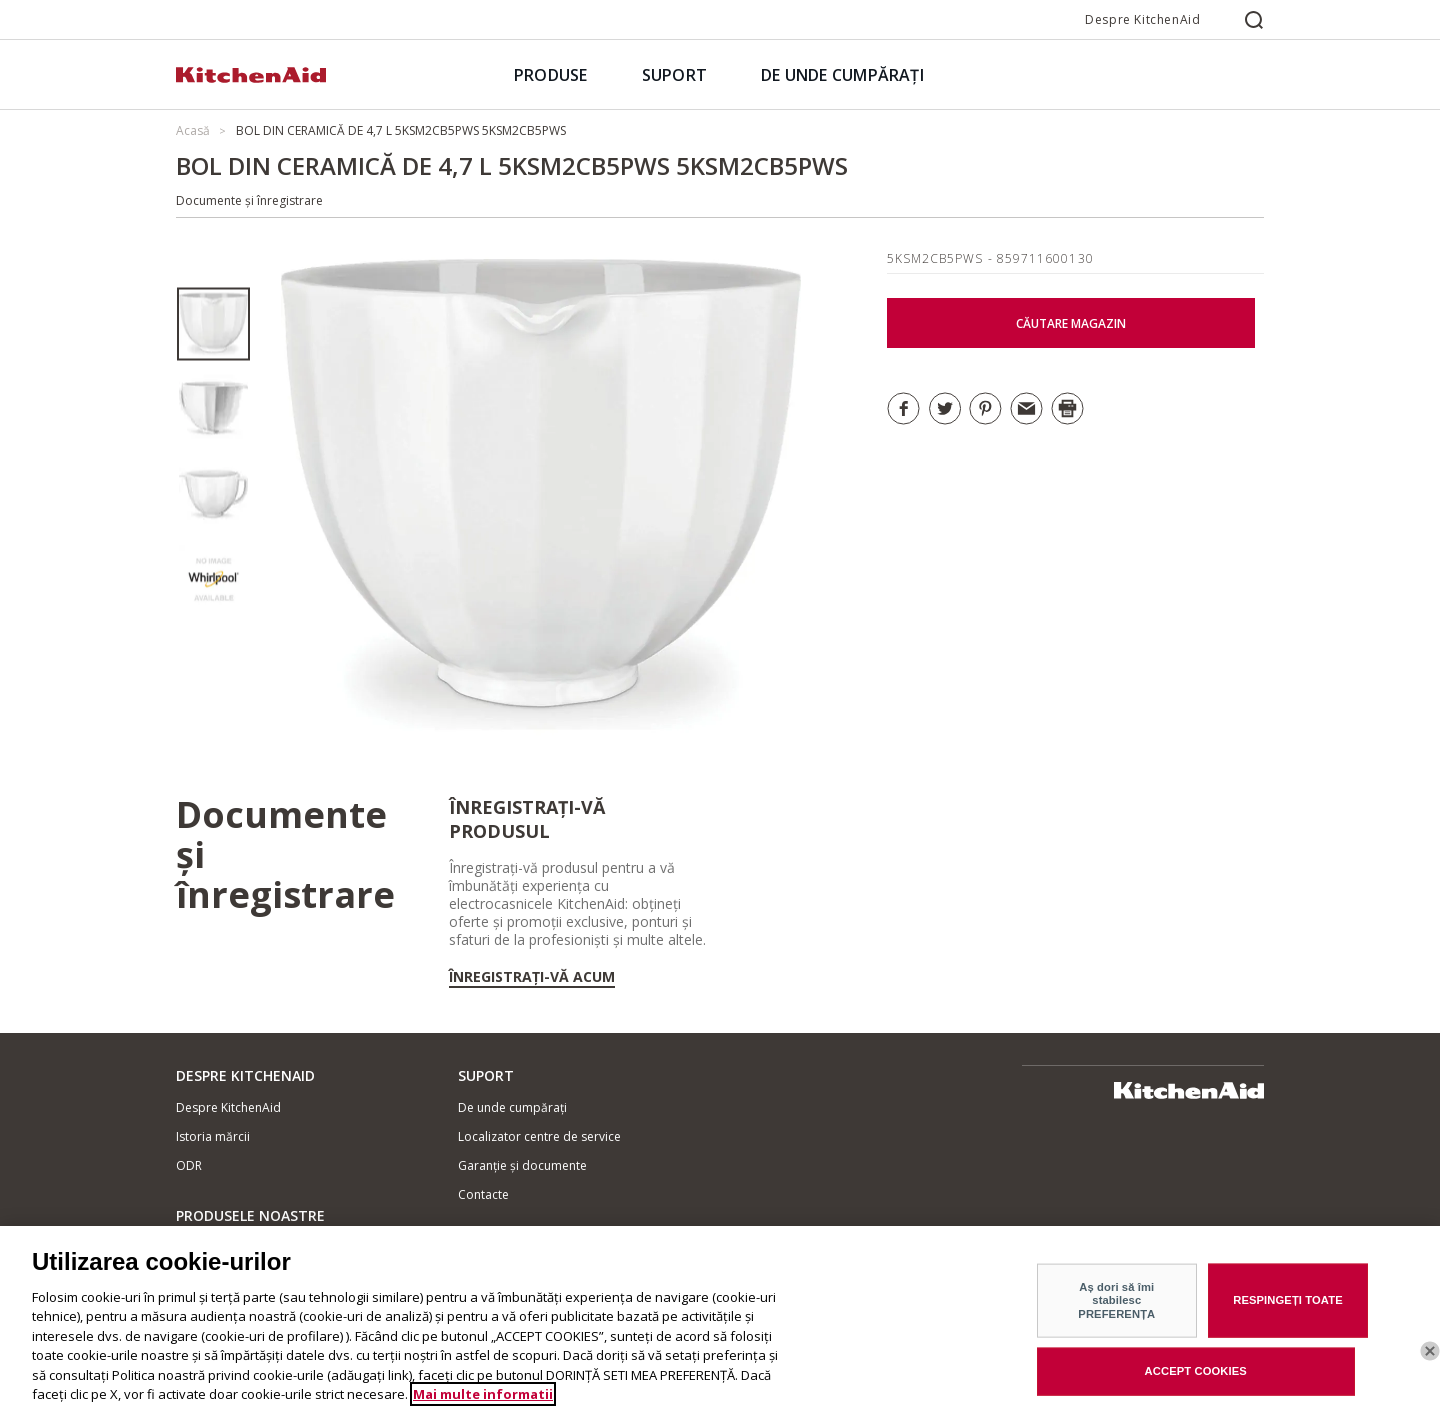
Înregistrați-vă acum (532, 977)
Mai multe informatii (483, 1402)
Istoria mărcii (213, 1136)
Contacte (483, 1194)
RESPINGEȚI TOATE (1288, 1308)
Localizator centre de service (539, 1136)
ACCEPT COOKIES (1196, 1378)
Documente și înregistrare (249, 200)
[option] (213, 324)
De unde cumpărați (512, 1107)
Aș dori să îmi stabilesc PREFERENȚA (1116, 1307)
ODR (189, 1165)
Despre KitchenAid (1142, 19)
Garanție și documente (522, 1165)
